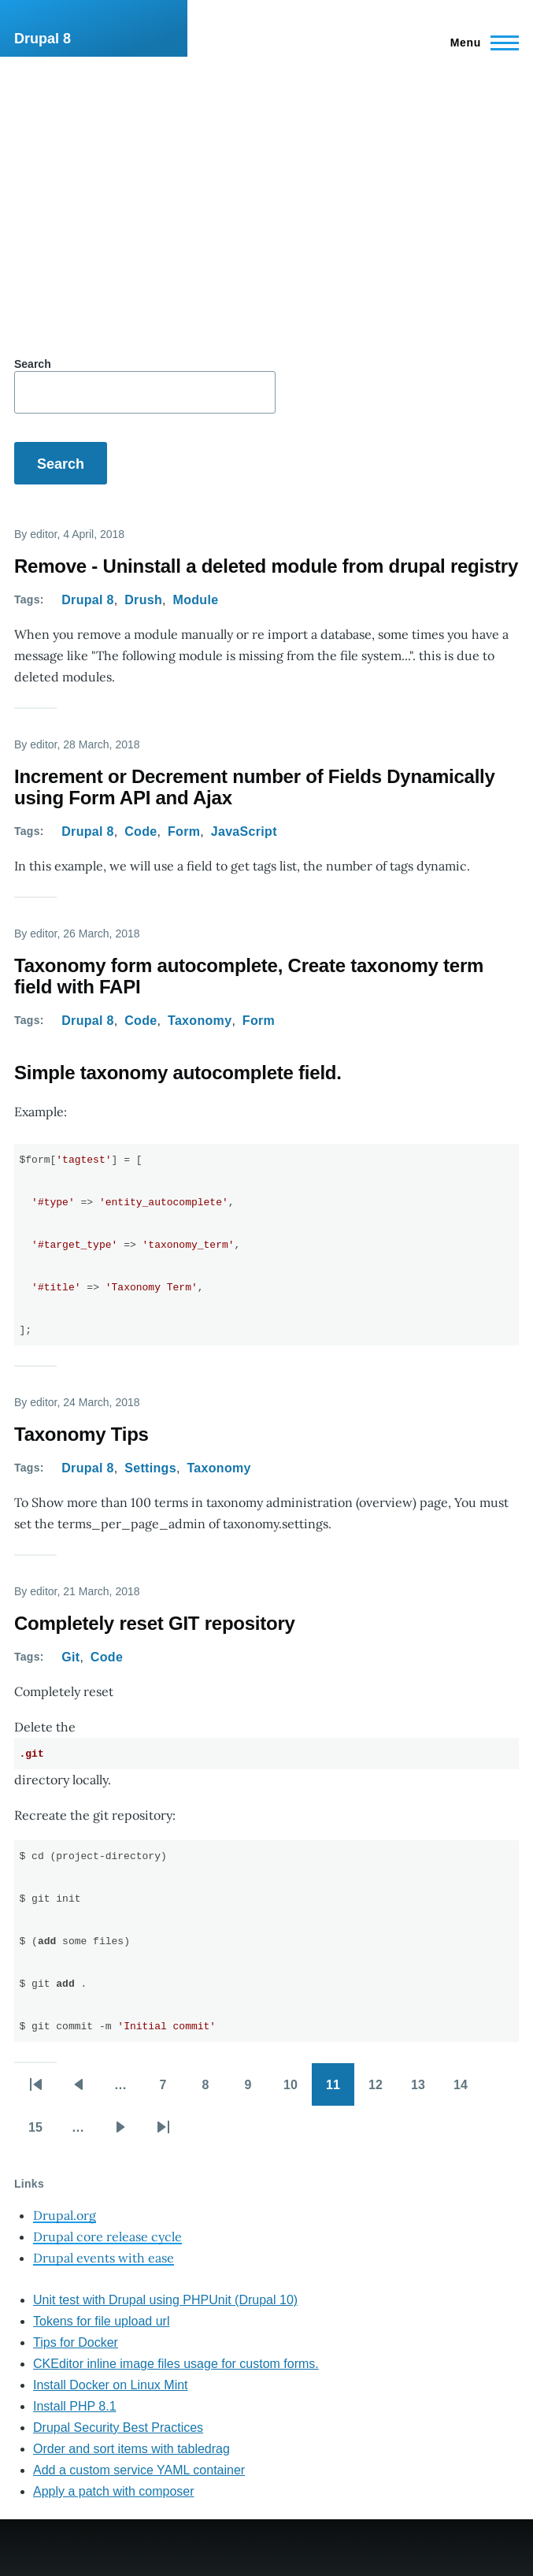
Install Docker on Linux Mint (110, 2385)
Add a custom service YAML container (139, 2470)
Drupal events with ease (103, 2258)
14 (467, 2090)
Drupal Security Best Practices (118, 2427)
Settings (150, 1468)
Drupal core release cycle (107, 2236)
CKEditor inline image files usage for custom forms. (176, 2363)
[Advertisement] (266, 175)
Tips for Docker (75, 2342)
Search (32, 364)
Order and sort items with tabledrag (131, 2448)
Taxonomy (199, 1020)
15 (42, 2132)
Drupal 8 (42, 38)
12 (382, 2090)
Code (140, 831)
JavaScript (244, 831)
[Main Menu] (480, 42)
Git (70, 1657)
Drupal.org (64, 2215)
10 (297, 2090)
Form (184, 831)
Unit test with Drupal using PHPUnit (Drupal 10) (165, 2300)
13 (425, 2090)
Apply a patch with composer (113, 2491)
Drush (143, 600)
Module (196, 600)
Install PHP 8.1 (75, 2406)
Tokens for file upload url (101, 2321)
